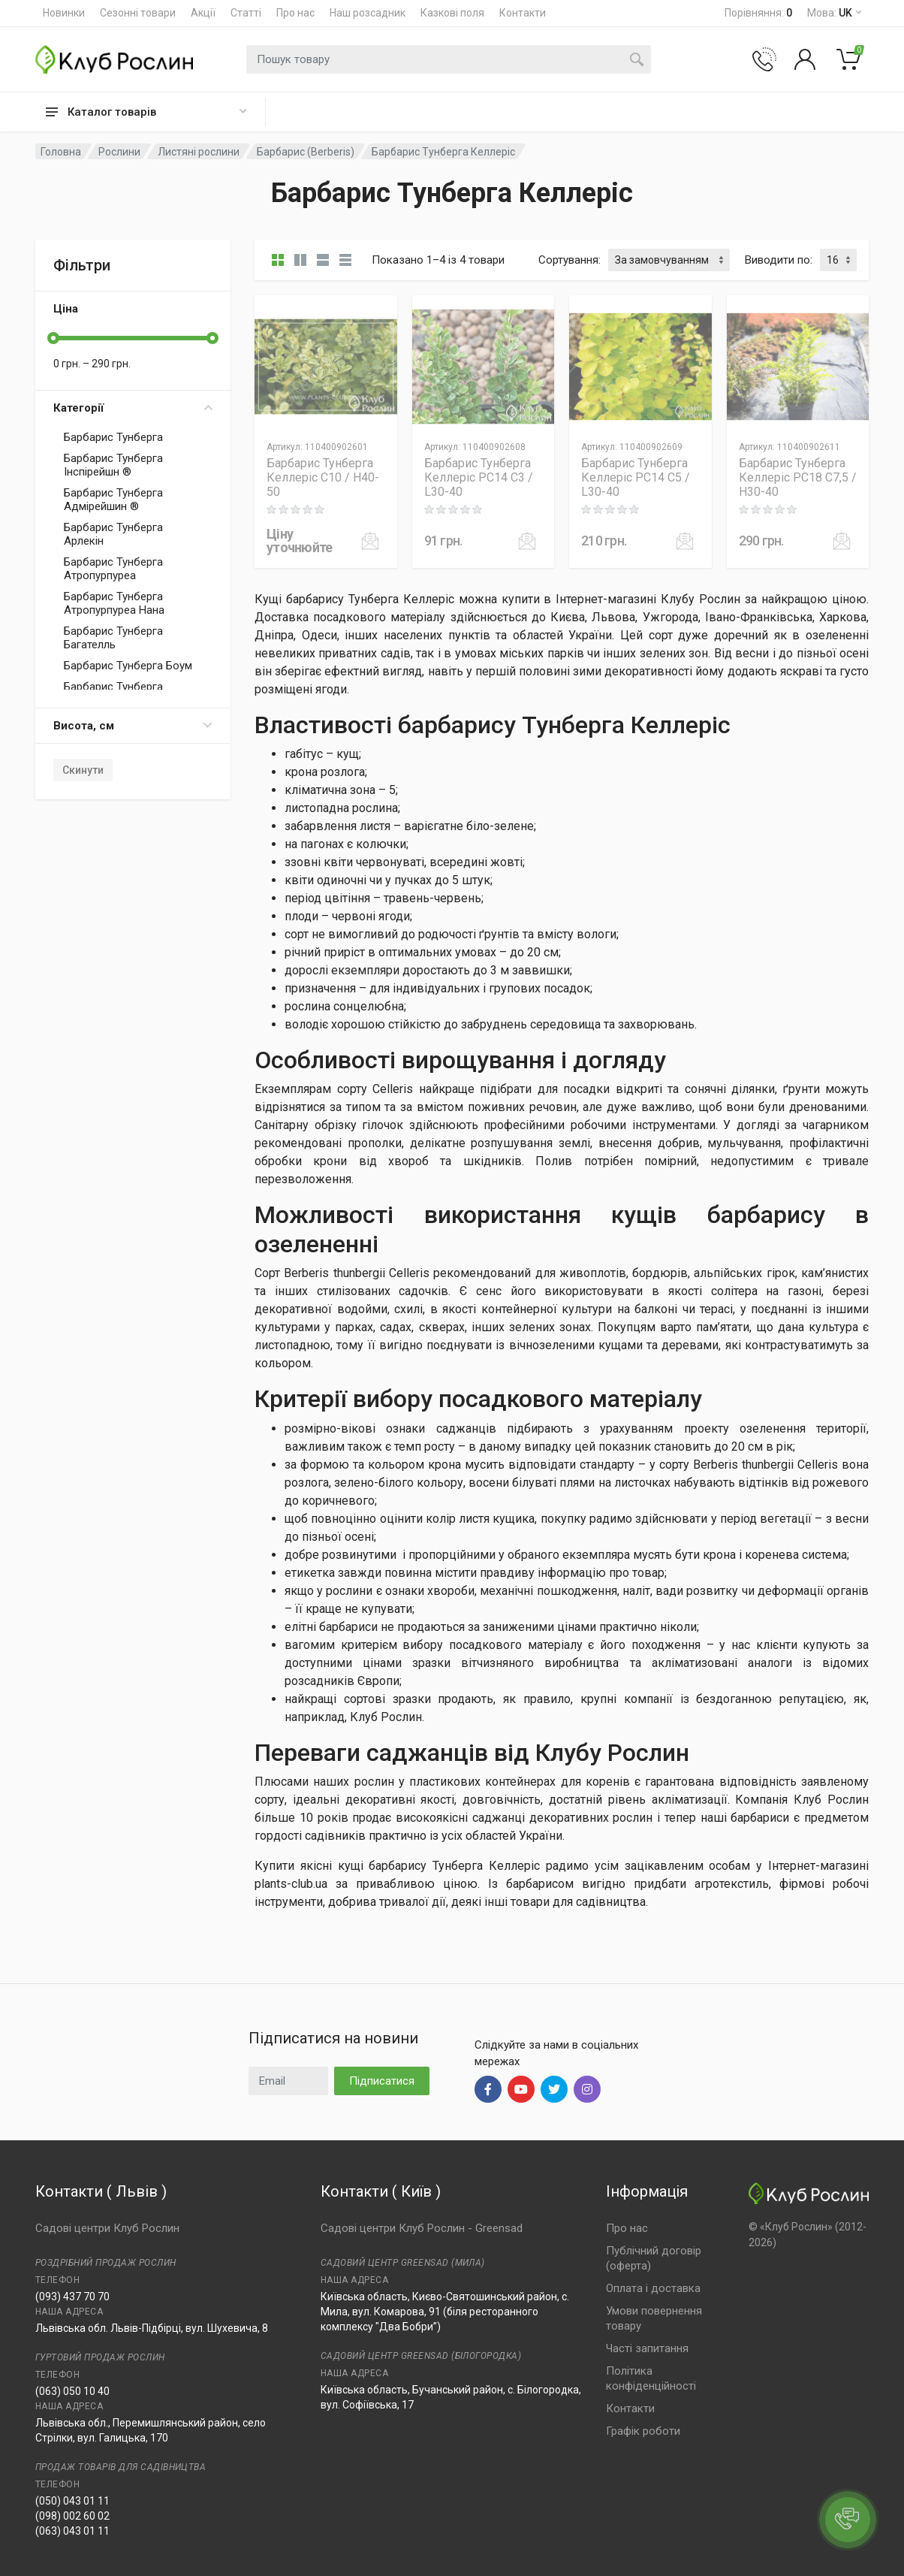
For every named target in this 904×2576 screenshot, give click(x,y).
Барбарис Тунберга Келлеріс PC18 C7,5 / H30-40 (798, 477)
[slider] (53, 338)
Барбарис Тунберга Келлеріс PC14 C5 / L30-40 (635, 477)
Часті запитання (647, 2348)
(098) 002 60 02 (72, 2516)
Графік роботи (643, 2431)
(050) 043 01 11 (72, 2501)
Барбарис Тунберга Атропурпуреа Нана (114, 603)
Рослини (119, 152)
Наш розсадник (367, 13)
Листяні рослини (199, 152)
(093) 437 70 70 (72, 2297)
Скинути (83, 770)
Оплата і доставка (653, 2288)
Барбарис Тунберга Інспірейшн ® (113, 465)
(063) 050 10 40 (72, 2391)
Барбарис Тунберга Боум (128, 665)
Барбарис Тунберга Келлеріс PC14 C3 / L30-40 (478, 477)
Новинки (64, 13)
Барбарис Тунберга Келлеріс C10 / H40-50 (323, 477)
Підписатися (381, 2081)
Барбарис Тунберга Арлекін (113, 534)
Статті (246, 13)
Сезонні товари (138, 13)
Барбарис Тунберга (113, 437)
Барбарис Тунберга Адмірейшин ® (113, 499)
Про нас (295, 13)
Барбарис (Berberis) (305, 152)
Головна (61, 152)
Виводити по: (778, 260)
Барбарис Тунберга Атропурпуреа (113, 568)
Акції (203, 13)
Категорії (132, 408)
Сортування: (569, 260)
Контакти (522, 13)
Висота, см (132, 725)
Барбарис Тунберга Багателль (113, 637)
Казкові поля (452, 13)
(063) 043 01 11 (72, 2531)
